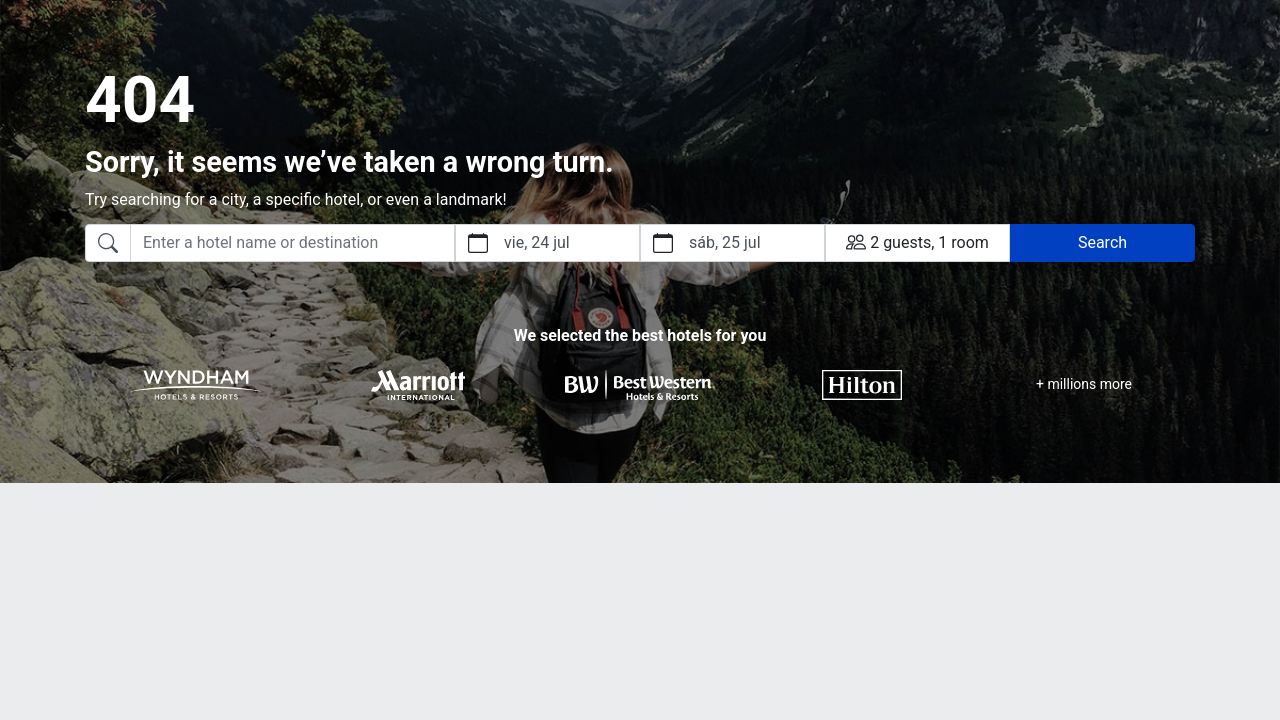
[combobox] (270, 243)
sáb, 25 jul (725, 242)
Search (1102, 242)
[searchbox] (292, 243)
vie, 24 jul (537, 242)
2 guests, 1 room (917, 242)
